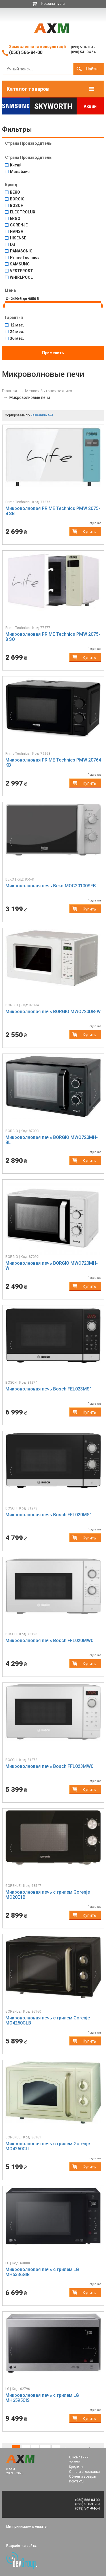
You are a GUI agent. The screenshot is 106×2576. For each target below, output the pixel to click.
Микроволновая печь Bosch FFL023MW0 (49, 1766)
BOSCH (16, 205)
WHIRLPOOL (21, 277)
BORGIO (17, 199)
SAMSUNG (20, 264)
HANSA (16, 231)
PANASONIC (21, 251)
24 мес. (17, 332)
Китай (15, 165)
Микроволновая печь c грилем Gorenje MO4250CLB (47, 2020)
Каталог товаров (28, 89)
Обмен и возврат (82, 2476)
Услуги (74, 2462)
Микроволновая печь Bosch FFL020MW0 (49, 1640)
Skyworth (53, 106)
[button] (12, 714)
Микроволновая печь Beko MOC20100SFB (50, 885)
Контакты (76, 2481)
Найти (92, 69)
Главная (9, 391)
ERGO (15, 218)
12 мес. (17, 325)
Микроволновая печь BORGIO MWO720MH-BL (51, 1140)
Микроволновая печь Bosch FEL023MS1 (48, 1389)
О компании (78, 2457)
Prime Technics (25, 257)
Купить (89, 531)
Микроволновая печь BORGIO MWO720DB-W (53, 1011)
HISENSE (18, 238)
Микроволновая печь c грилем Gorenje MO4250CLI (47, 2146)
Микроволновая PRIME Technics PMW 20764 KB (53, 762)
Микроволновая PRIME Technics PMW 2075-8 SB (52, 511)
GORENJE (19, 225)
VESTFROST (21, 271)
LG (12, 244)
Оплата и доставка (84, 2472)
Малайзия (20, 172)
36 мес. (17, 338)
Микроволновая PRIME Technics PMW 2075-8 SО (52, 636)
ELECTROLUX (22, 212)
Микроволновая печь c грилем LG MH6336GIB (42, 2272)
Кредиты (76, 2467)
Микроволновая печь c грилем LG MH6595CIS (42, 2398)
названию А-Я (42, 415)
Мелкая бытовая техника (48, 391)
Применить (53, 353)
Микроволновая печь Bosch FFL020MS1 (48, 1514)
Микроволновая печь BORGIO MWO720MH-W (51, 1265)
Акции (90, 106)
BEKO (15, 192)
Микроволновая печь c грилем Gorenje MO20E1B (47, 1894)
